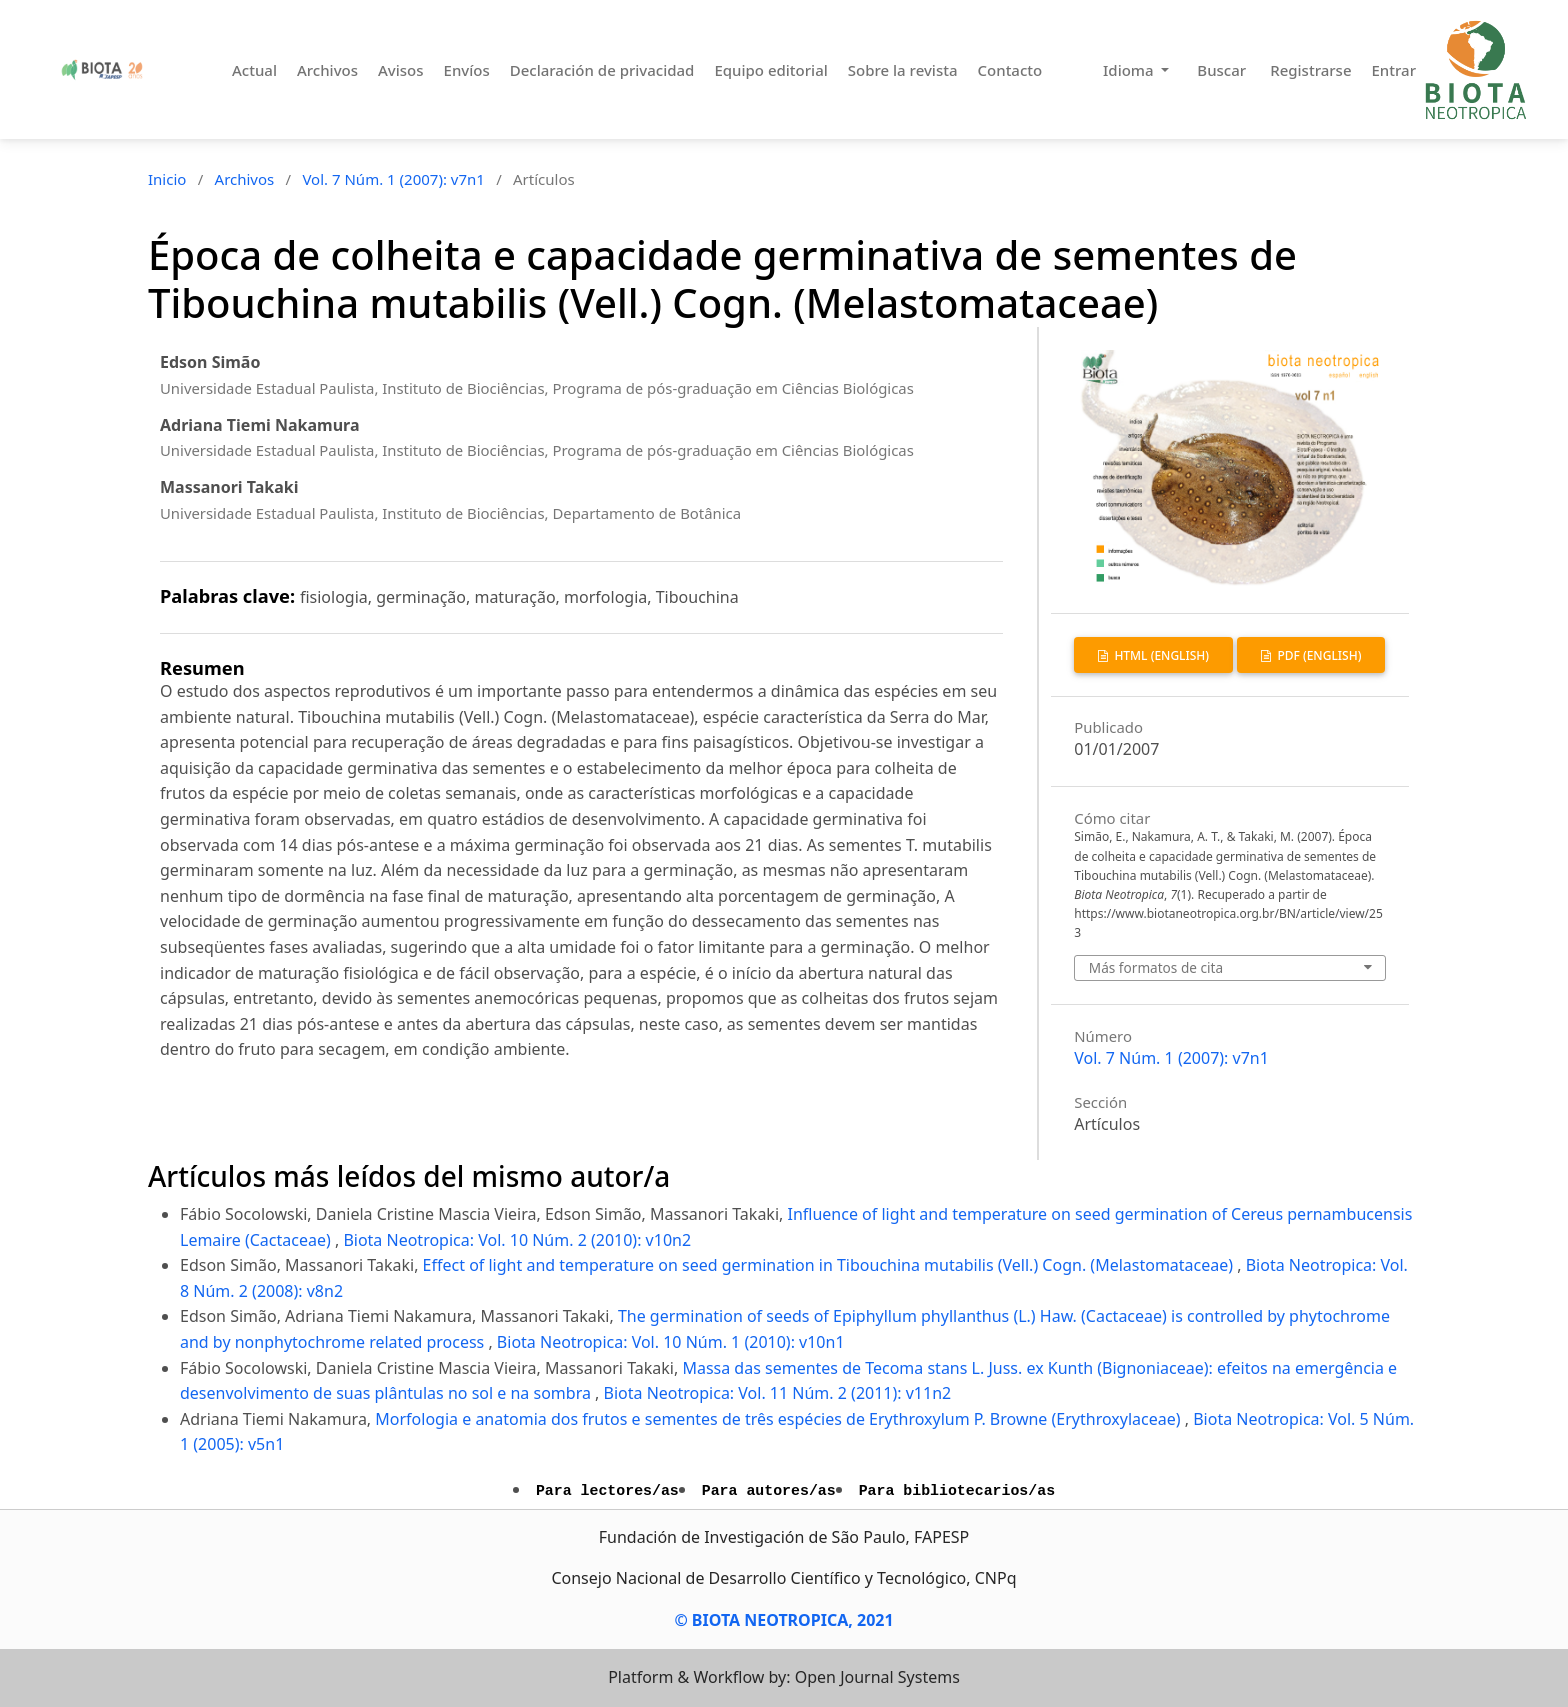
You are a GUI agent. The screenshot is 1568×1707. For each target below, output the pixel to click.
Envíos (467, 70)
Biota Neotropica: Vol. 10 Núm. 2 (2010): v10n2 (517, 1240)
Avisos (401, 70)
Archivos (327, 70)
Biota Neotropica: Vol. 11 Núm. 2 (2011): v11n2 (778, 1393)
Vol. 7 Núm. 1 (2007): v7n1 (393, 179)
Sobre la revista (903, 70)
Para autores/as (769, 1491)
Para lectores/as (607, 1491)
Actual (254, 70)
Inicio (167, 179)
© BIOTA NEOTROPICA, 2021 (783, 1620)
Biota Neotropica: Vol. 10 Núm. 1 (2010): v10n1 (671, 1342)
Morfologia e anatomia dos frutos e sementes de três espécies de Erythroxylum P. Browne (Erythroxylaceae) (779, 1419)
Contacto (1010, 70)
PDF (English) (1317, 655)
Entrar (1394, 70)
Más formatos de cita (1156, 967)
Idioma (1130, 70)
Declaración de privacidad (602, 70)
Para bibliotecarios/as (957, 1491)
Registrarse (1310, 70)
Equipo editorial (770, 70)
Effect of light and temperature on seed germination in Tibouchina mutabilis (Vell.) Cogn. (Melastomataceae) (830, 1265)
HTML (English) (1160, 655)
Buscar (1221, 70)
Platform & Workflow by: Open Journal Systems (784, 1677)
